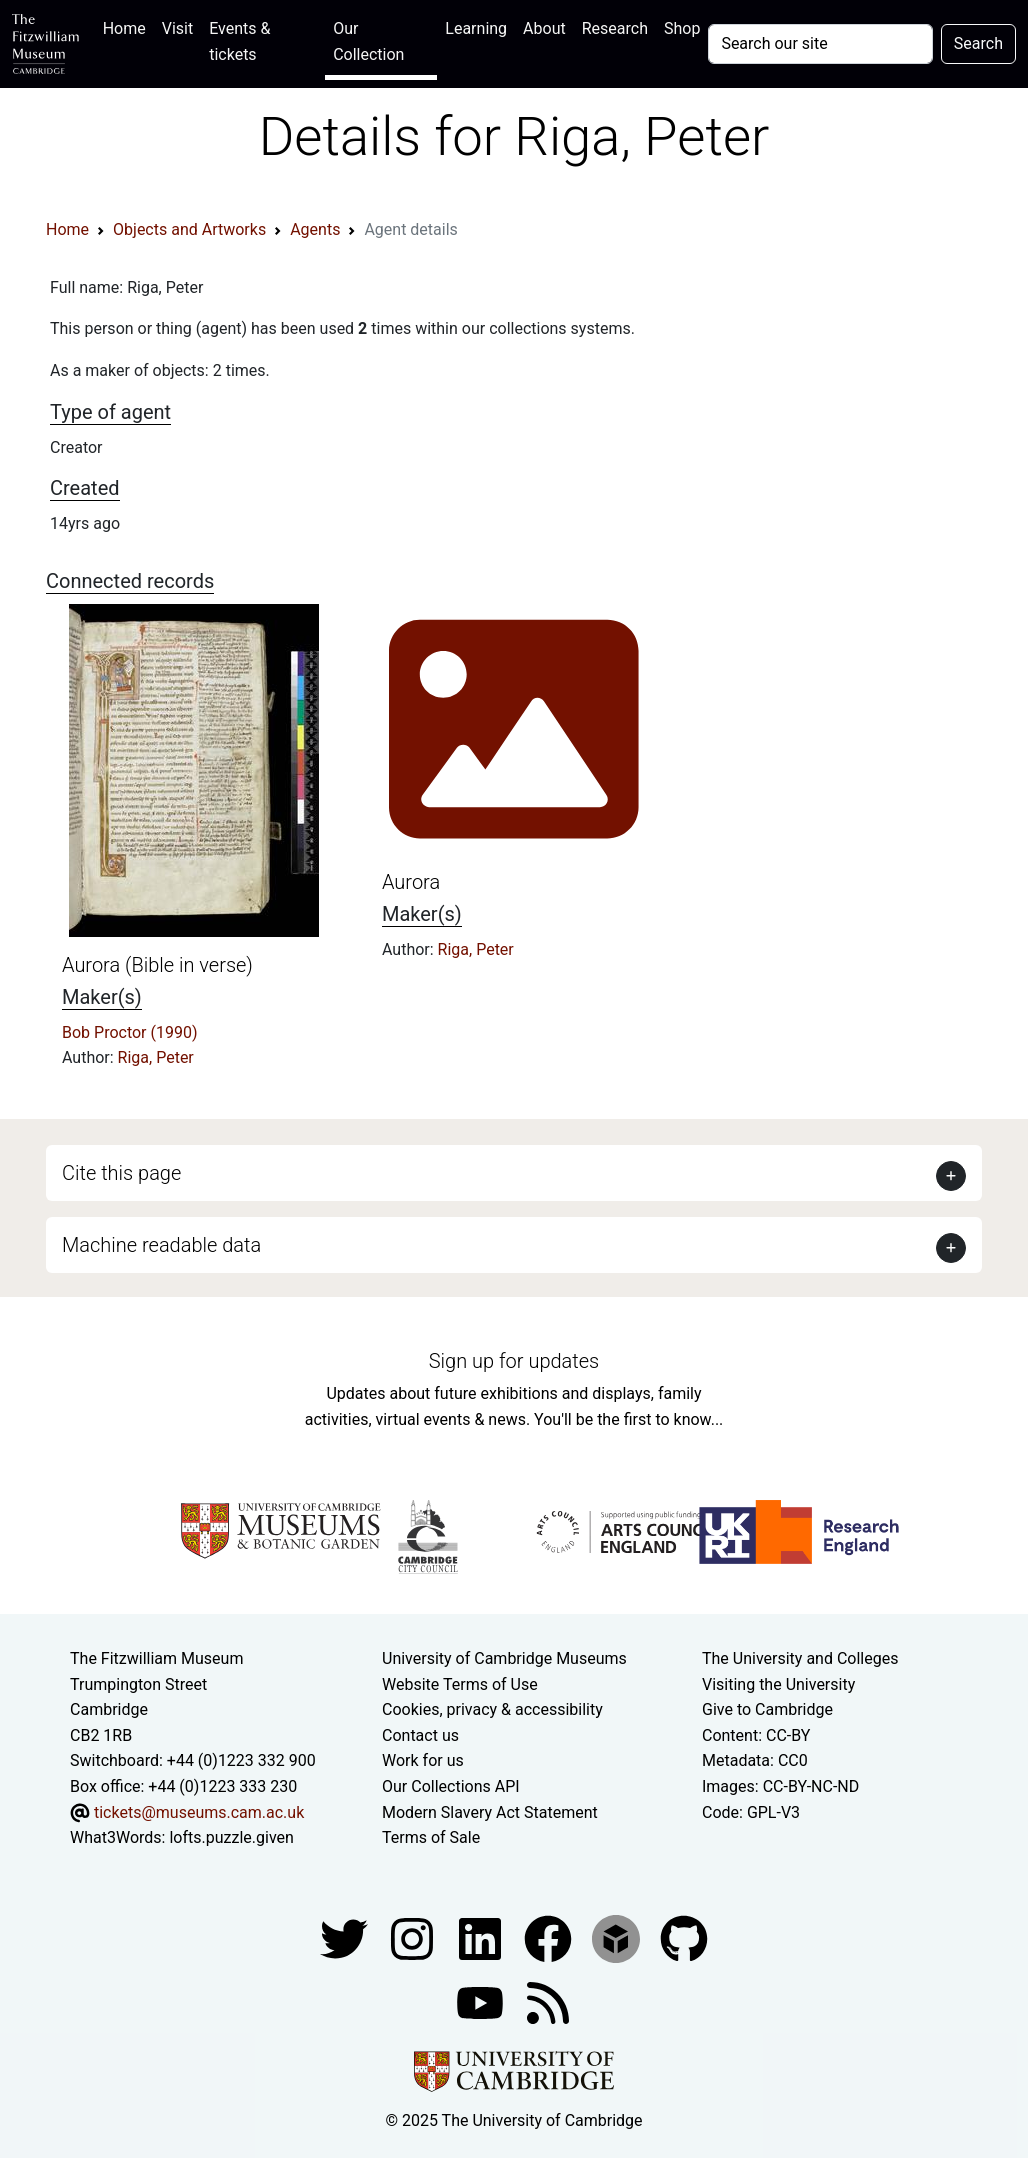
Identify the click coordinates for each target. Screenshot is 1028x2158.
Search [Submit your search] (978, 43)
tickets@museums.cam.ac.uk (199, 1812)
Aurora (411, 882)
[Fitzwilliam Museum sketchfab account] (618, 1937)
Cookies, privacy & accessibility (492, 1709)
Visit (177, 28)
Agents (315, 229)
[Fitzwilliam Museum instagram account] (414, 1937)
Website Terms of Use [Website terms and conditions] (460, 1684)
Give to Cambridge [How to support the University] (767, 1709)
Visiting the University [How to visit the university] (778, 1684)
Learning (476, 28)
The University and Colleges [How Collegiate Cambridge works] (800, 1658)
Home (128, 26)
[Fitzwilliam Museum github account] (684, 1937)
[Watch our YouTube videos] (482, 2001)
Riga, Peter (156, 1057)
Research (615, 28)
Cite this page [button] (121, 1173)
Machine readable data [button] (161, 1245)
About (544, 28)
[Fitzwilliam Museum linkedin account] (550, 1937)
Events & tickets (239, 41)
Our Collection (368, 41)
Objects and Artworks (189, 229)
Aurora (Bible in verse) (157, 965)
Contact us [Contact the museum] (420, 1735)
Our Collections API (451, 1786)
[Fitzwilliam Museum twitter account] (346, 1937)
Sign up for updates (514, 1361)
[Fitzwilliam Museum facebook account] (482, 1937)
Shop (682, 28)
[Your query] (820, 44)
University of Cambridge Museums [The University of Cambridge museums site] (504, 1658)
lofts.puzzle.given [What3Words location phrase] (231, 1837)
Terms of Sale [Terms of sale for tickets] (431, 1837)
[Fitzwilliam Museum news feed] (548, 2001)
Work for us (423, 1760)
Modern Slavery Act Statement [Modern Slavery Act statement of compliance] (490, 1812)
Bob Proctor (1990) (130, 1032)
